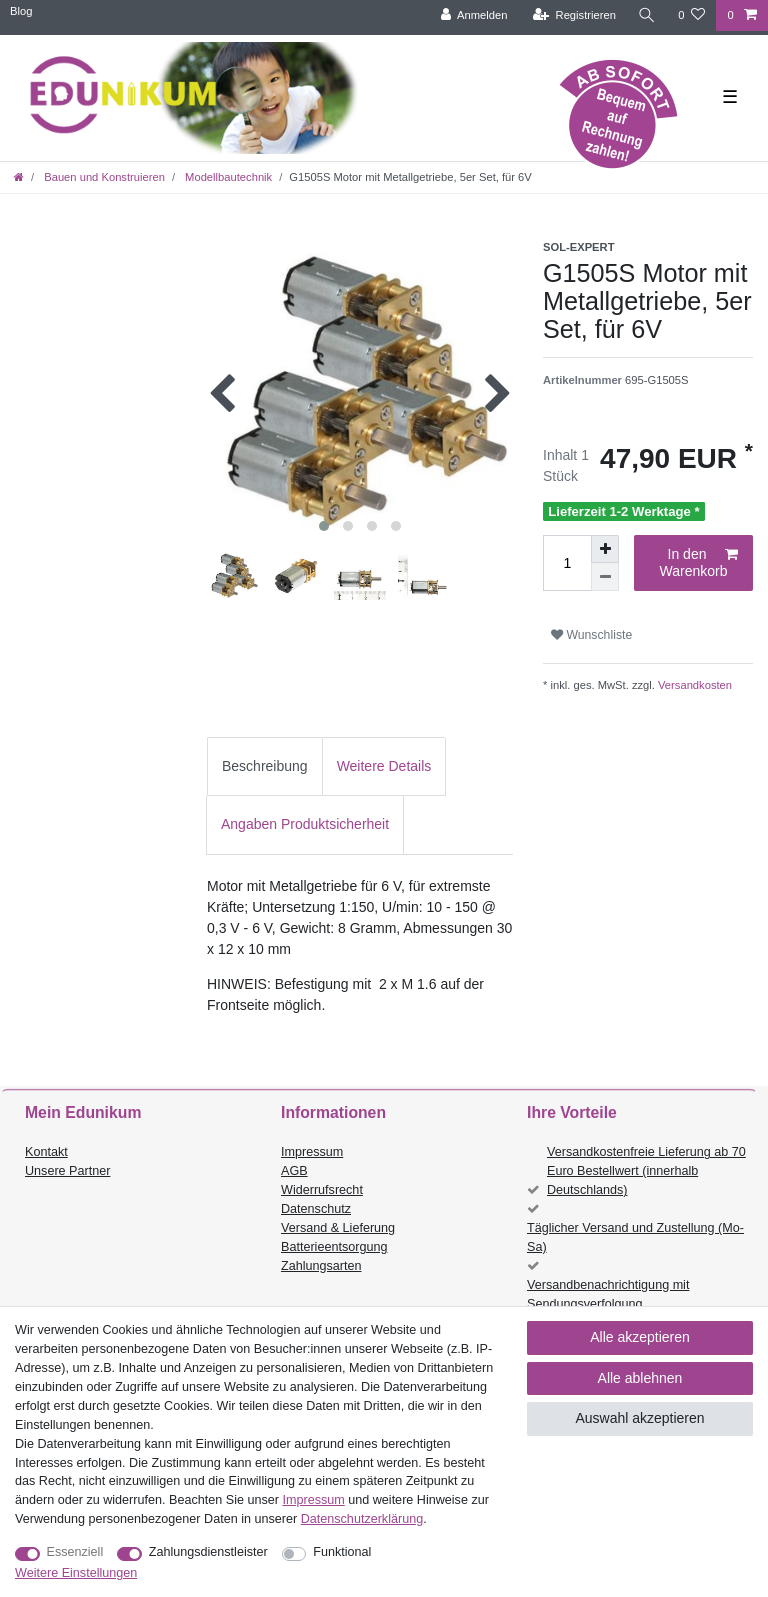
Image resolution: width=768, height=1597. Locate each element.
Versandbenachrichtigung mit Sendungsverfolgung (608, 1294)
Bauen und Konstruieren (103, 177)
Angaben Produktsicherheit (305, 824)
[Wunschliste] (691, 15)
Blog (21, 11)
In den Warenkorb (699, 563)
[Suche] (647, 15)
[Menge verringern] (605, 577)
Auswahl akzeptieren (639, 1418)
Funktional (342, 1552)
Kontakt (46, 1152)
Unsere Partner (67, 1171)
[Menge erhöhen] (605, 549)
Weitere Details (384, 766)
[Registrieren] (574, 15)
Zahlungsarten (321, 1266)
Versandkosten (693, 685)
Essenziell (75, 1552)
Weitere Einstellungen (76, 1573)
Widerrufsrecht (322, 1190)
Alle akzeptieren (640, 1337)
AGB (294, 1171)
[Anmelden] (474, 15)
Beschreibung (265, 766)
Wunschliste (591, 635)
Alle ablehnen (640, 1378)
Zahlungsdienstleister (208, 1552)
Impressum (312, 1152)
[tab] (265, 766)
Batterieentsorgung (334, 1247)
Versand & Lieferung (338, 1228)
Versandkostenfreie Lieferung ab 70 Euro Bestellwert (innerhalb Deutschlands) (646, 1171)
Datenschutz (316, 1209)
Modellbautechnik (227, 177)
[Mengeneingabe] (567, 563)
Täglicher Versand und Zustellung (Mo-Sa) (635, 1237)
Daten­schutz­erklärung (362, 1519)
